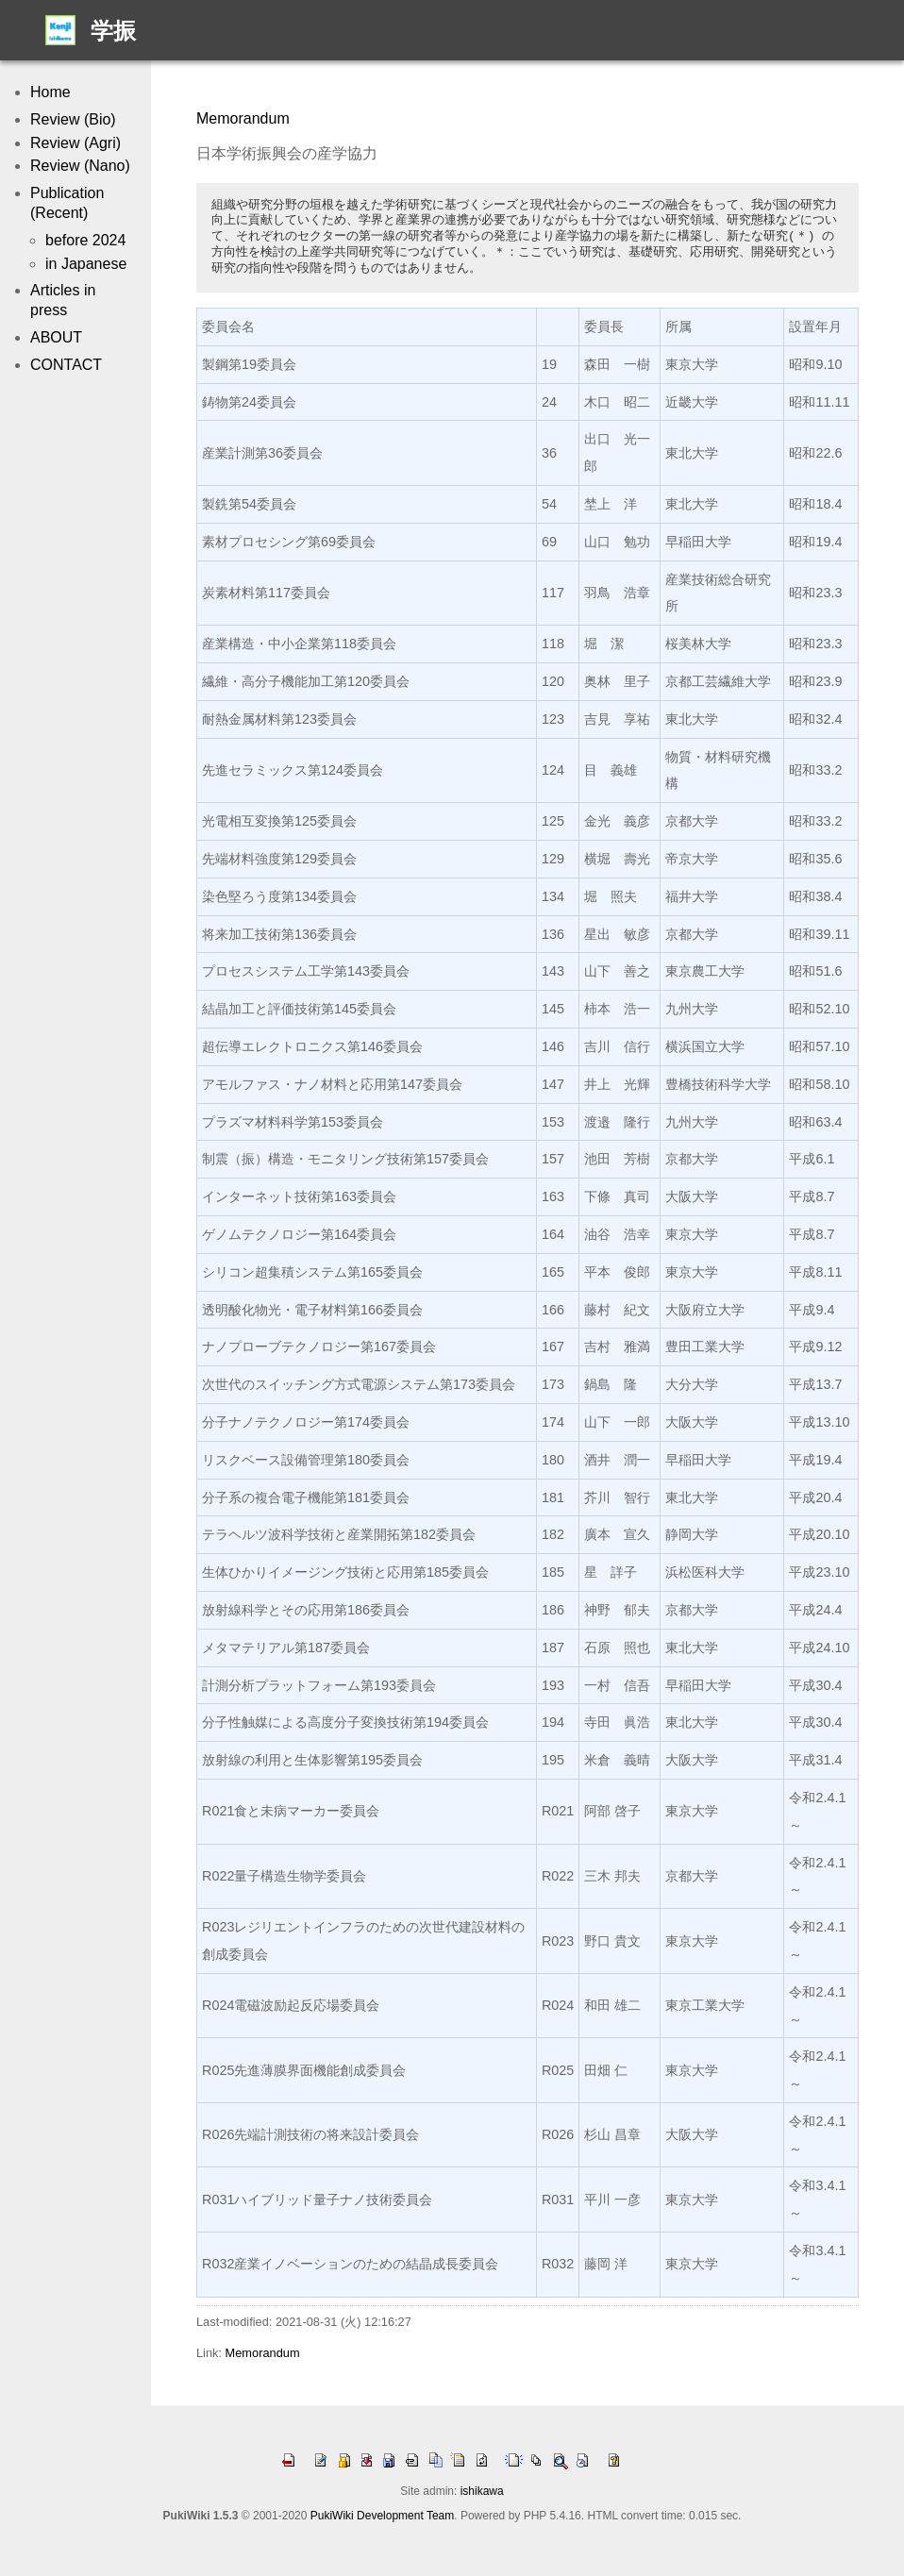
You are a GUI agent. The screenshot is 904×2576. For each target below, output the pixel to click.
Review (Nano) (80, 166)
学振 (113, 30)
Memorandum (243, 118)
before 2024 (85, 240)
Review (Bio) (73, 119)
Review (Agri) (75, 143)
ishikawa (482, 2491)
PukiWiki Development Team (382, 2515)
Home (50, 92)
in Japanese (85, 264)
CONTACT (66, 365)
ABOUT (56, 337)
